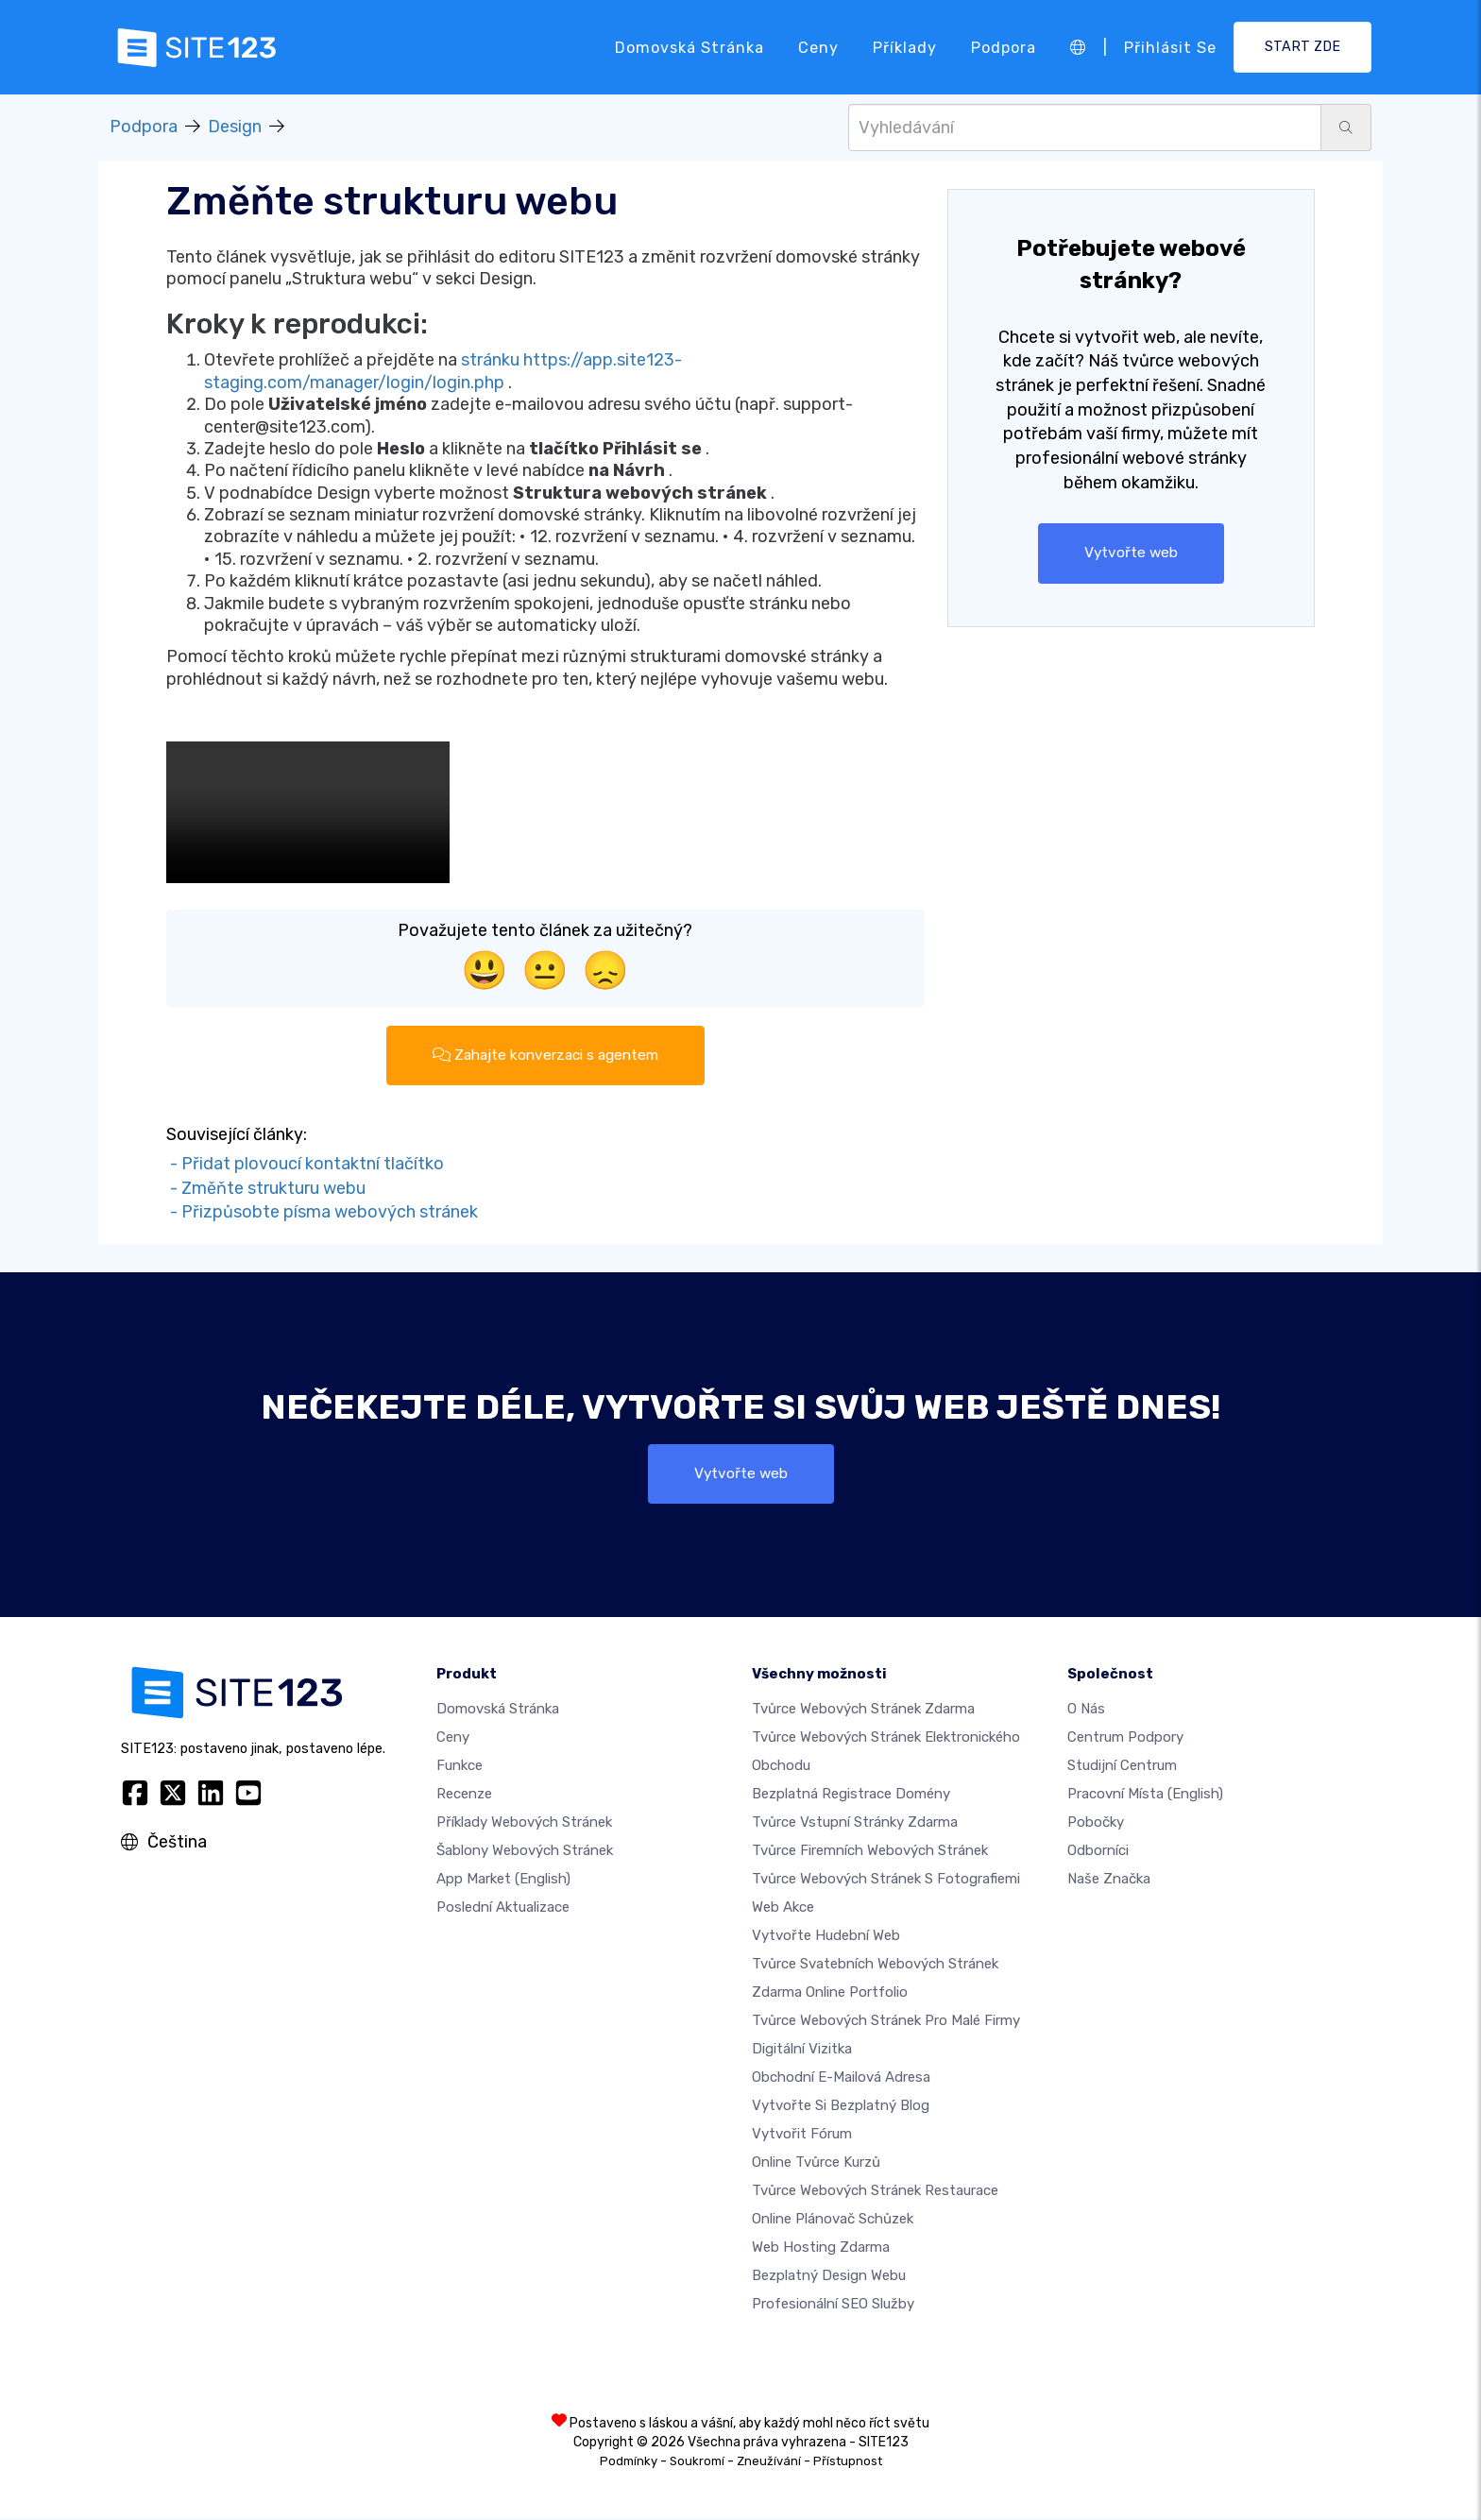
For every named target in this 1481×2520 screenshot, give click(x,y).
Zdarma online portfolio (830, 1993)
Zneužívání (769, 2463)
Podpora (1003, 47)
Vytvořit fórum (802, 2135)
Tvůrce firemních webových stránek (870, 1852)
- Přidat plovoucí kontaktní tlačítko (305, 1164)
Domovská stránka (689, 47)
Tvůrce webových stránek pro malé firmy (886, 2022)
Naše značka (1108, 1880)
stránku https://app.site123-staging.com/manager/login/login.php (443, 370)
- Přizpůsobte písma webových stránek (322, 1213)
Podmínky (628, 2463)
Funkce (459, 1767)
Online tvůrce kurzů (816, 2163)
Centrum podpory (1125, 1738)
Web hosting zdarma (821, 2248)
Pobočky (1095, 1823)
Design (235, 126)
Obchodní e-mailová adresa (841, 2078)
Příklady (905, 47)
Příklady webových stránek (524, 1823)
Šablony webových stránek (524, 1852)
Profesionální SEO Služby (833, 2305)
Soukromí (697, 2463)
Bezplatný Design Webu (829, 2277)
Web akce (783, 1908)
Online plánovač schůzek (832, 2220)
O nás (1086, 1710)
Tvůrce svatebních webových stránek (875, 1965)
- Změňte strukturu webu (266, 1189)
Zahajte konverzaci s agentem (545, 1055)
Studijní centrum (1122, 1767)
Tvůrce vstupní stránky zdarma (855, 1823)
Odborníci (1098, 1852)
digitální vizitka (802, 2050)
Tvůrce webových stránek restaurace (875, 2192)
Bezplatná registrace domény (851, 1795)
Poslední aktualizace (503, 1908)
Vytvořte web (1130, 553)
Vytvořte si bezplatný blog (840, 2107)
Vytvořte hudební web (826, 1937)
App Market (503, 1880)
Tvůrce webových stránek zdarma (863, 1710)
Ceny (818, 47)
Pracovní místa (1145, 1795)
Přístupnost (847, 2463)
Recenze (464, 1795)
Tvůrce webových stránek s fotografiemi (886, 1880)
